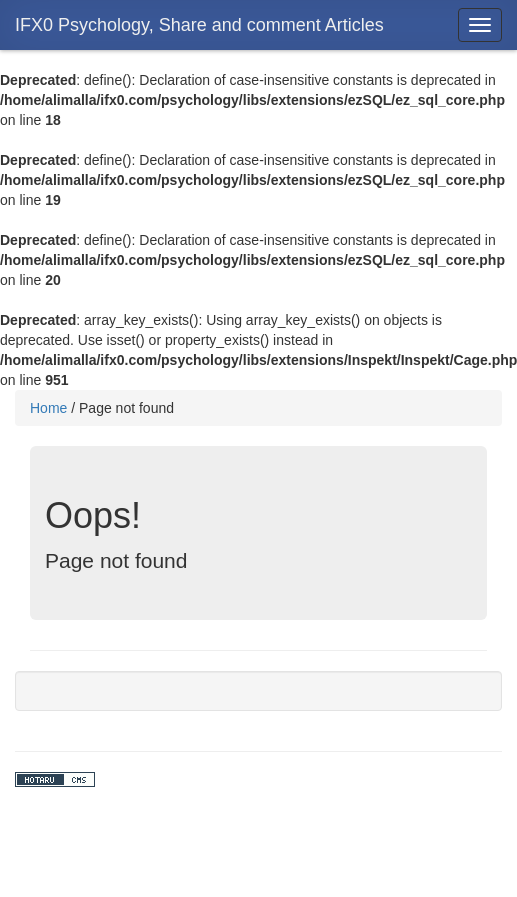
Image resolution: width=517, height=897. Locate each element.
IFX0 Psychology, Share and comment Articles (199, 25)
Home (48, 408)
